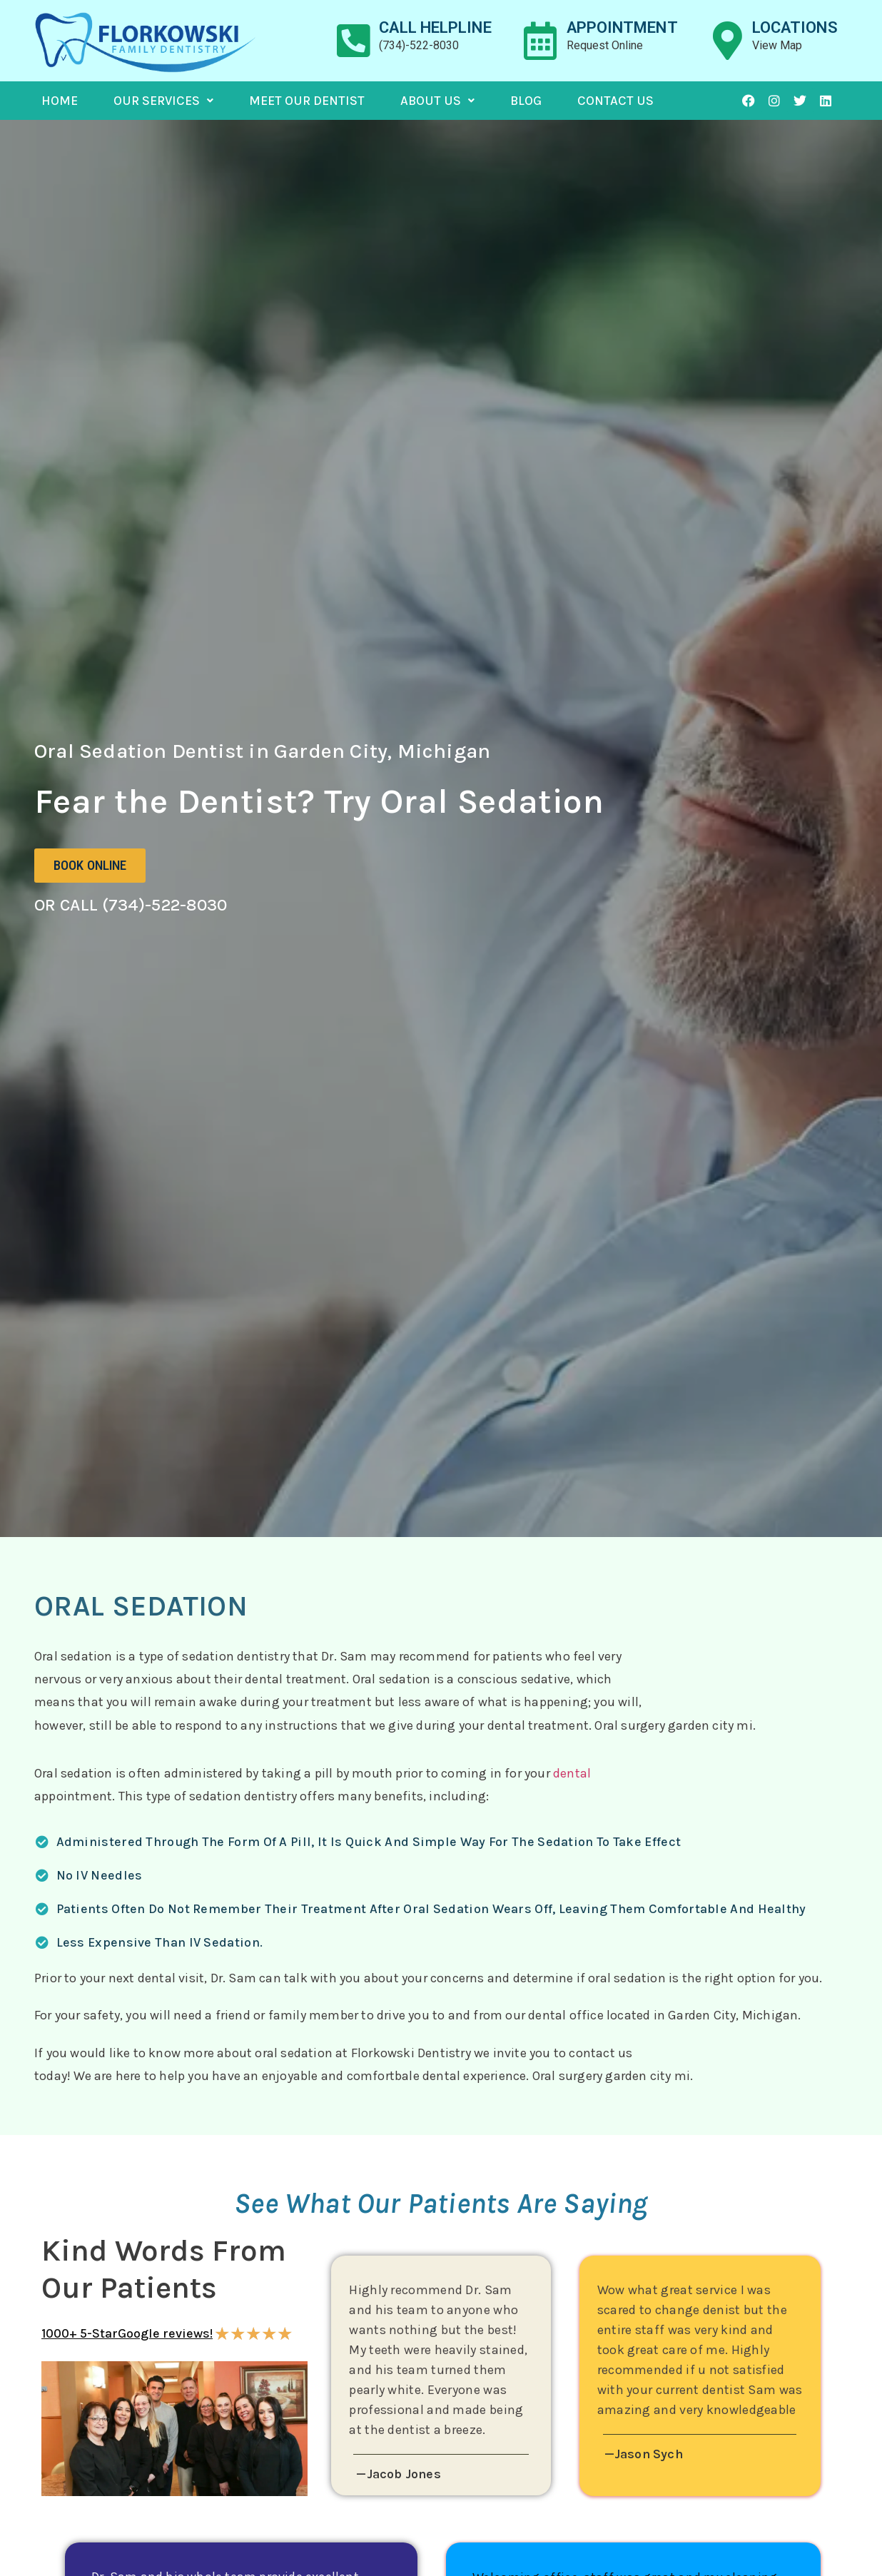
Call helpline (435, 27)
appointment (622, 27)
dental (572, 1773)
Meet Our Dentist (307, 100)
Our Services (163, 100)
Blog (526, 100)
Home (59, 100)
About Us (437, 100)
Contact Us (615, 100)
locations (795, 27)
